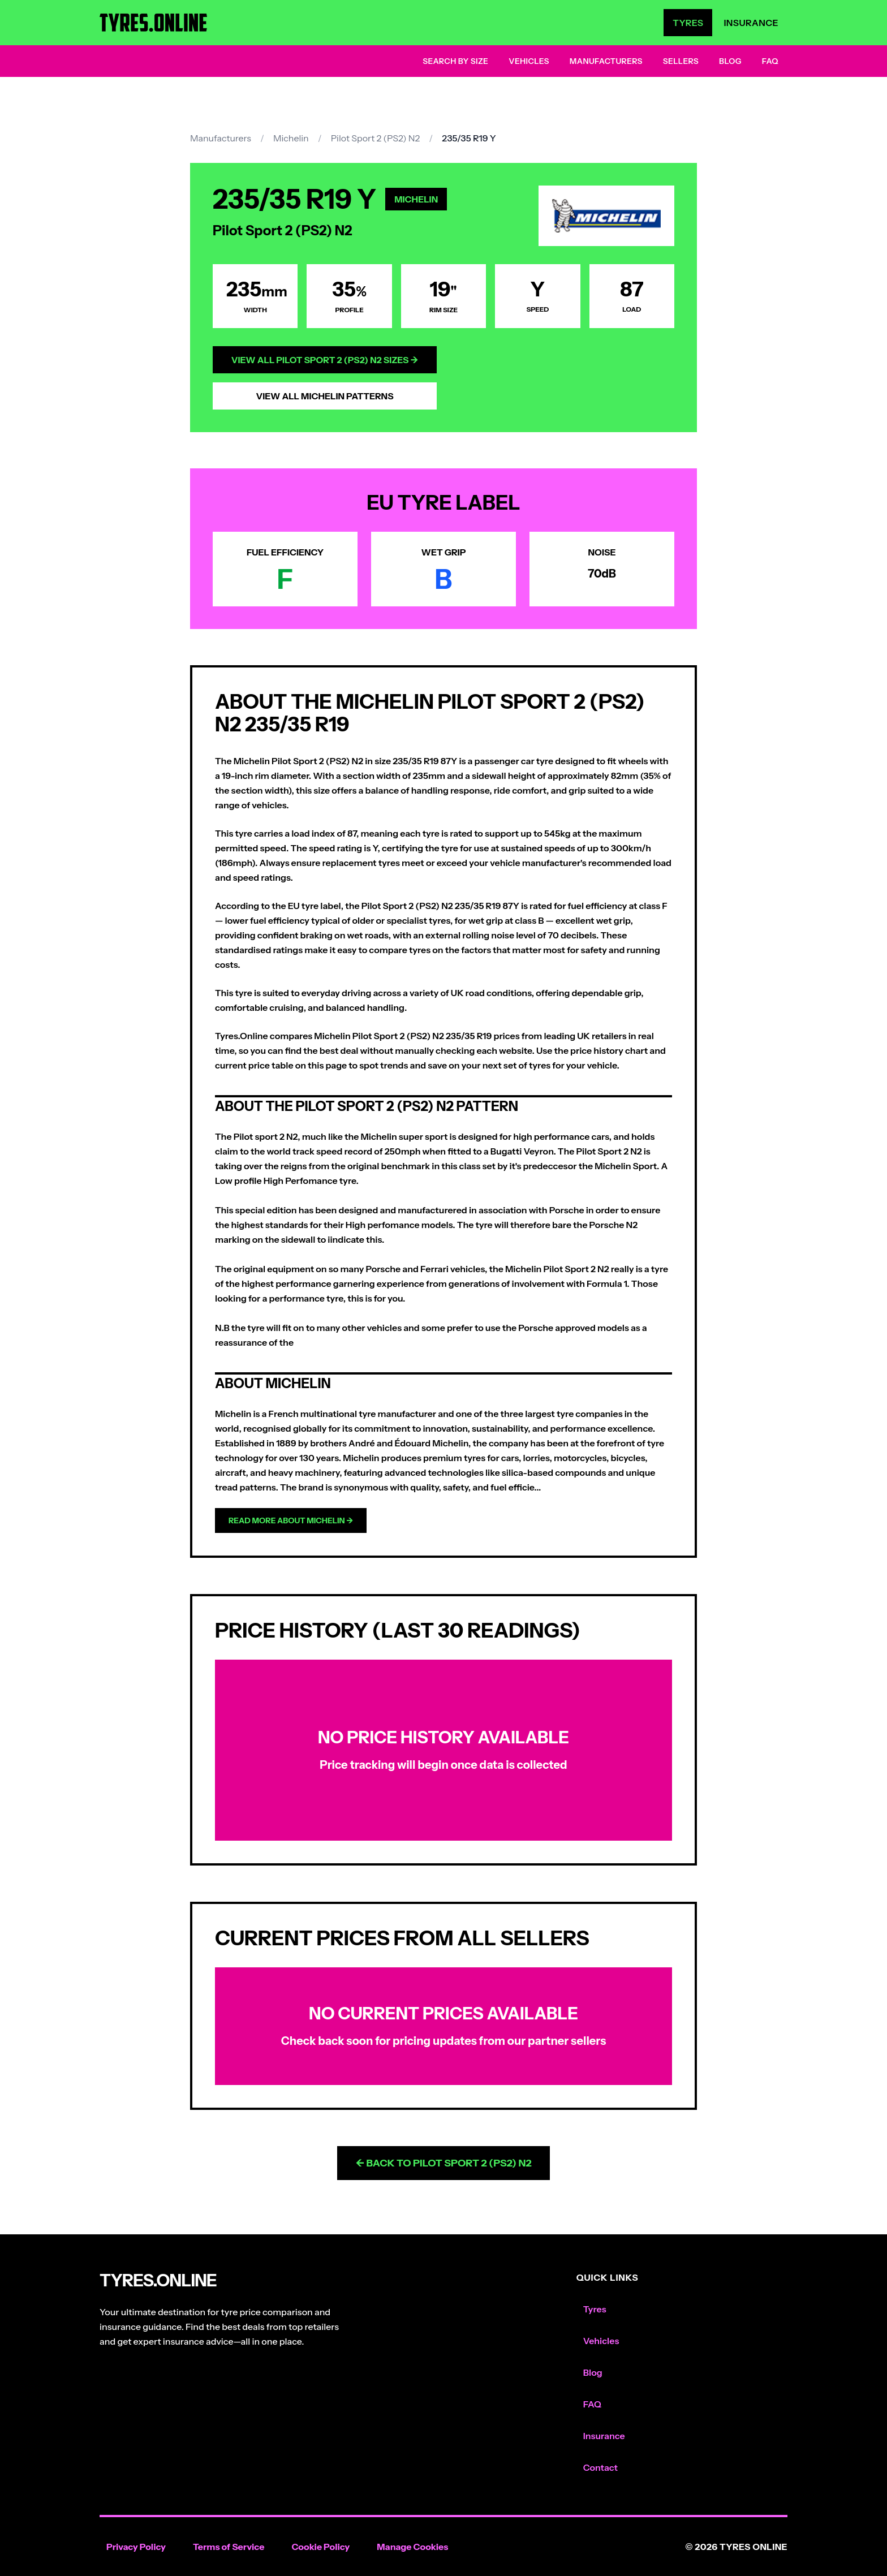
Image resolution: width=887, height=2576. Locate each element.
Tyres (688, 22)
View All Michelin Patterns (324, 396)
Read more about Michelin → (291, 1520)
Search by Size (455, 61)
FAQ (770, 61)
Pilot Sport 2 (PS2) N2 (375, 138)
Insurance (751, 22)
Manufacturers (606, 61)
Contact (600, 2467)
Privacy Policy (136, 2546)
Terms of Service (229, 2546)
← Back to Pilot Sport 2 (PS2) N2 (443, 2163)
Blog (730, 61)
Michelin (291, 138)
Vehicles (529, 61)
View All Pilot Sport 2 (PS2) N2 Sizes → (325, 359)
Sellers (681, 61)
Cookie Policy (320, 2546)
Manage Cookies (412, 2546)
